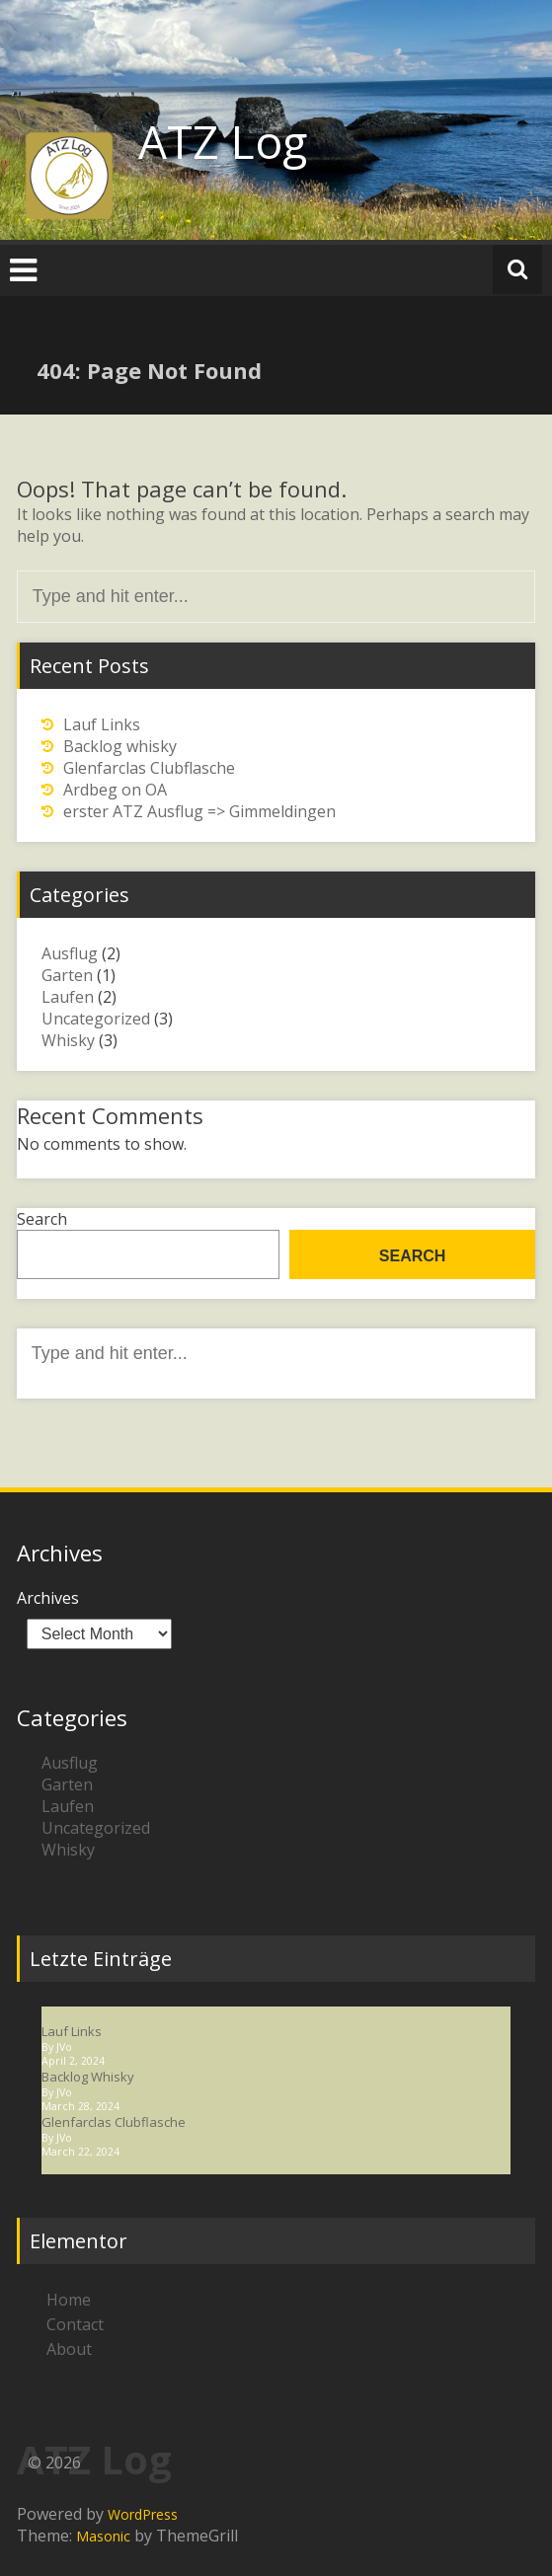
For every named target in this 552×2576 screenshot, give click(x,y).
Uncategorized (95, 1018)
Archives (48, 1598)
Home (68, 2300)
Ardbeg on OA (115, 789)
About (69, 2349)
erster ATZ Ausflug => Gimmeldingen (199, 811)
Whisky (68, 1040)
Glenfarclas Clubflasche (149, 768)
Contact (75, 2324)
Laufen (67, 997)
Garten (67, 975)
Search (42, 1219)
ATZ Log (222, 141)
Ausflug (69, 953)
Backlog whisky (120, 746)
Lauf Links (101, 724)
